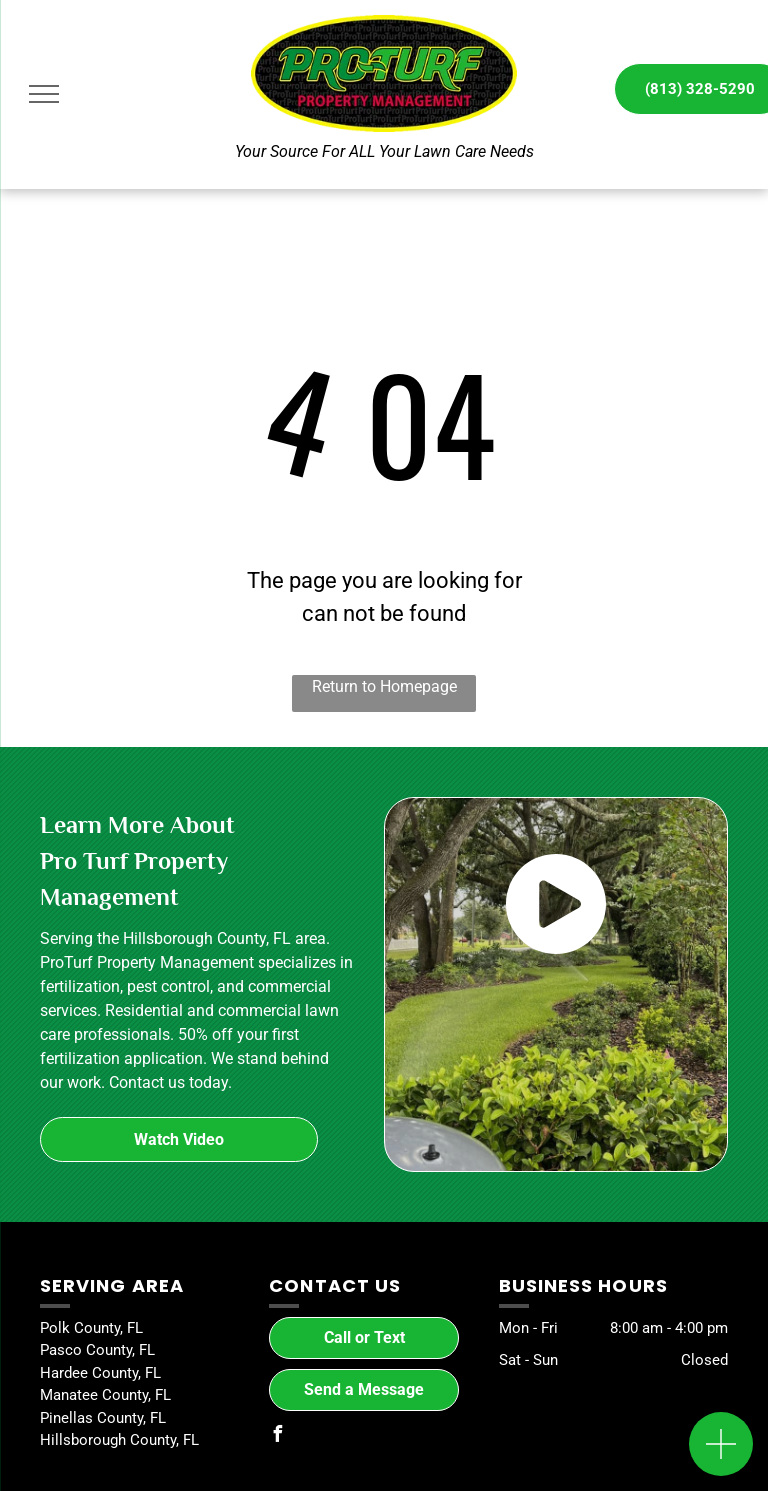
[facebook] (277, 1436)
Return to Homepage (384, 686)
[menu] (44, 94)
